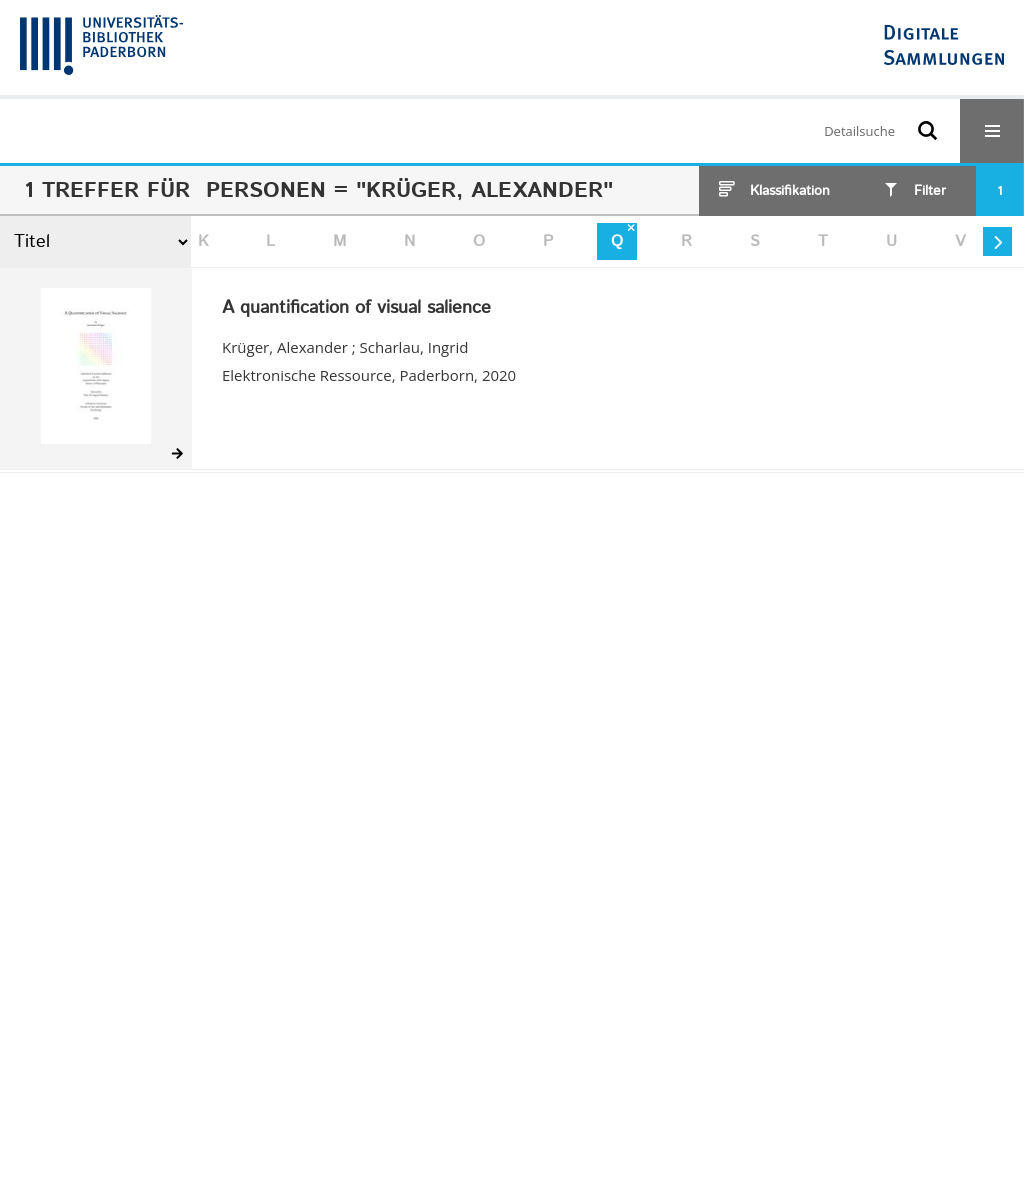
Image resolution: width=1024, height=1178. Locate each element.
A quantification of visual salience (356, 309)
